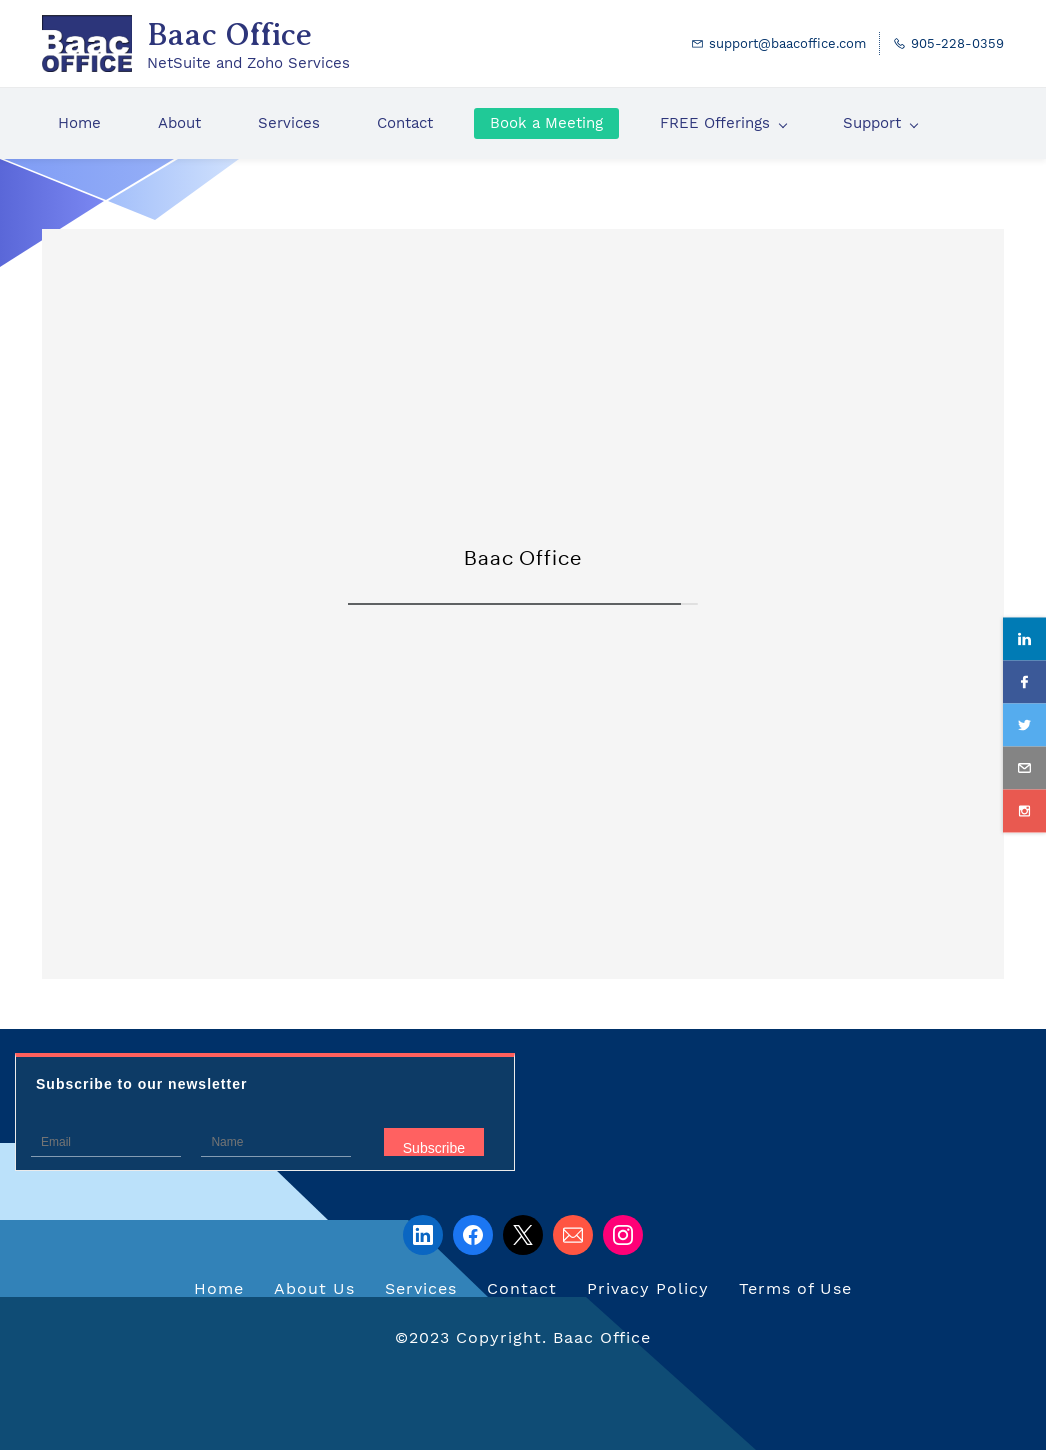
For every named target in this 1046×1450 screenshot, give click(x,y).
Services (421, 1288)
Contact (522, 1288)
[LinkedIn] (423, 1235)
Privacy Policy (648, 1288)
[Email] (573, 1235)
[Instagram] (623, 1235)
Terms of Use (795, 1288)
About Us (314, 1288)
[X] (523, 1235)
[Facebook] (473, 1235)
